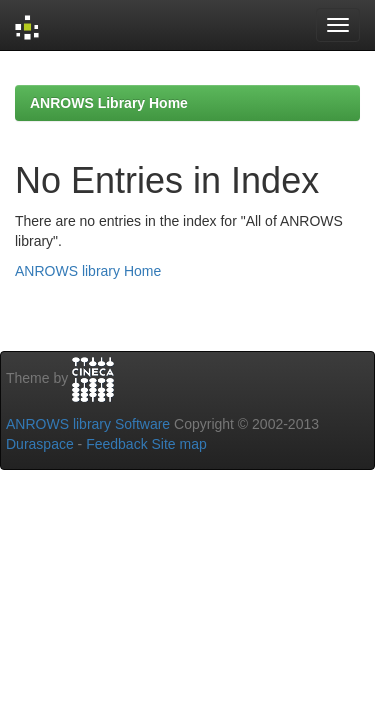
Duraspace (40, 444)
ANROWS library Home (88, 271)
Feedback (116, 444)
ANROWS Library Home (109, 103)
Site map (179, 444)
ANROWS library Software (88, 424)
